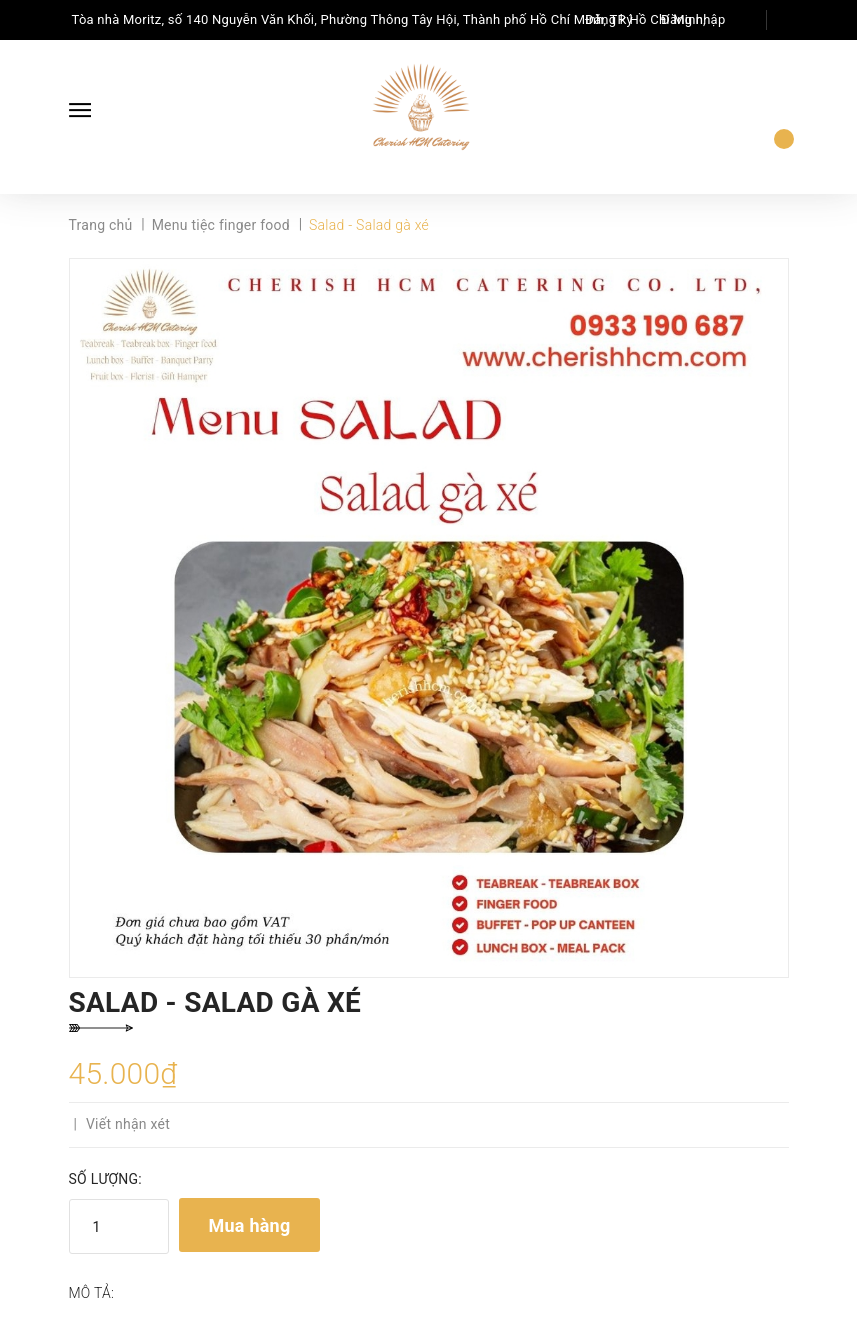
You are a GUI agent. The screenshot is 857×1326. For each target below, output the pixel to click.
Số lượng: (105, 1179)
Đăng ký (609, 19)
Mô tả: (92, 1293)
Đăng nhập (693, 19)
